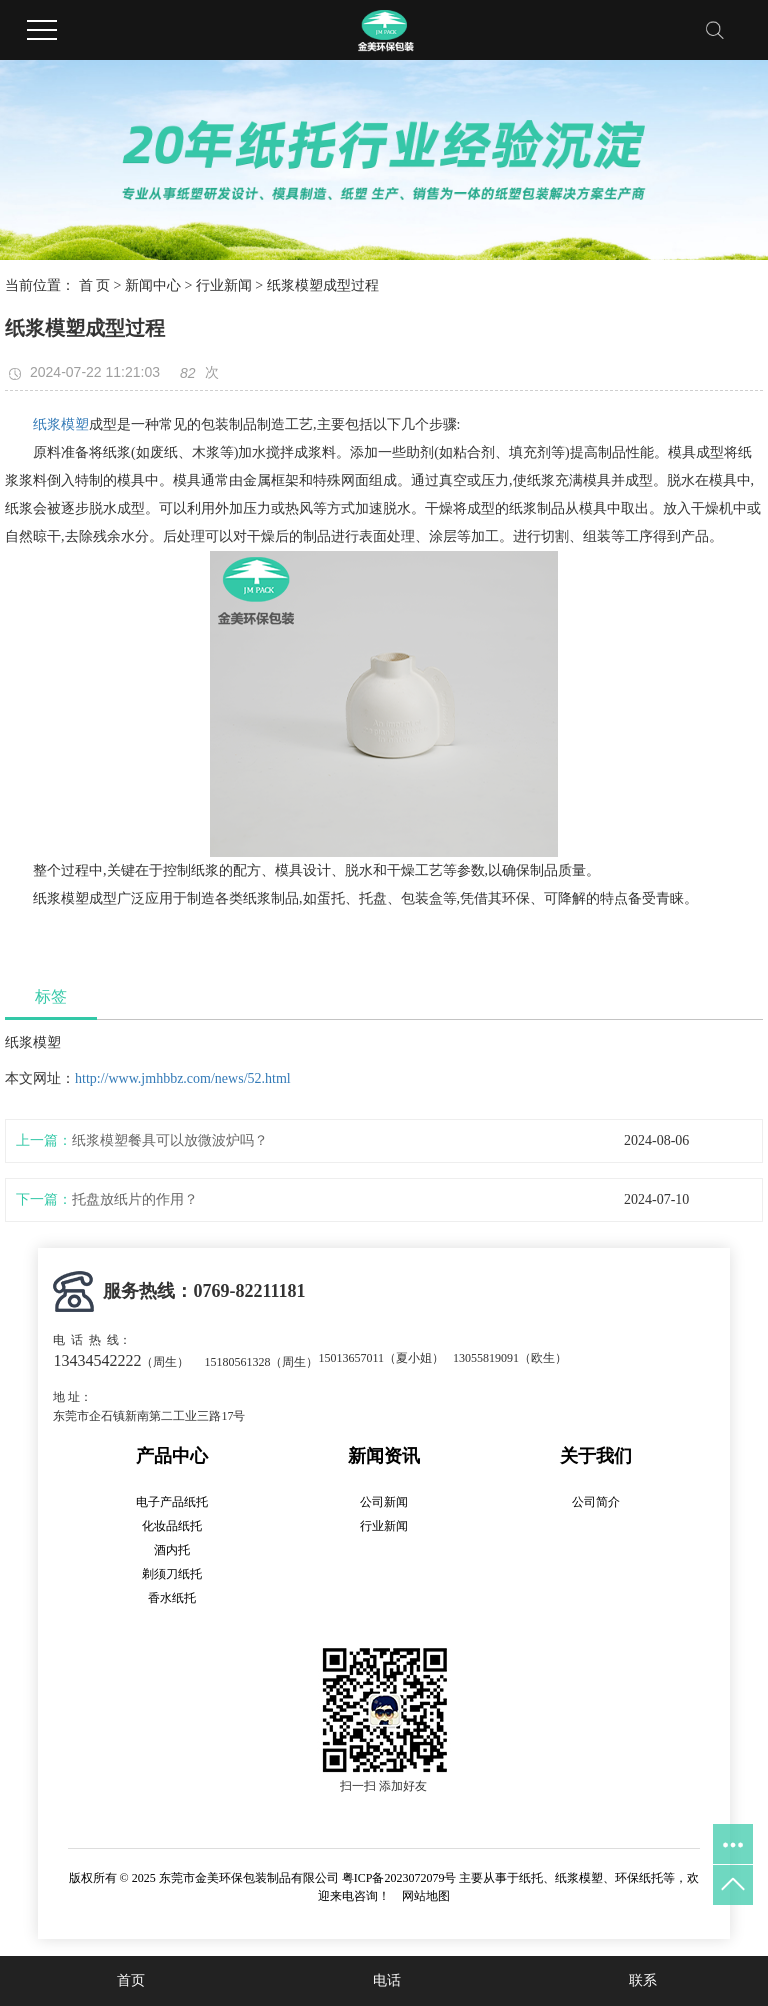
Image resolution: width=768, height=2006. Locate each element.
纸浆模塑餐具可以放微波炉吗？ (170, 1140)
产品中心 (172, 1456)
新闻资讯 (384, 1456)
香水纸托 (172, 1598)
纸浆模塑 (61, 424)
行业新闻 (224, 285)
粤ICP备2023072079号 (399, 1878)
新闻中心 (153, 285)
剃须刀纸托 (172, 1574)
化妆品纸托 (172, 1526)
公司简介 (596, 1502)
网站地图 (426, 1896)
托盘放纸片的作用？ (135, 1199)
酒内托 (172, 1550)
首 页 (95, 285)
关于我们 (596, 1456)
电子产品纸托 (172, 1502)
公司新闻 (384, 1502)
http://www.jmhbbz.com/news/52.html (183, 1078)
